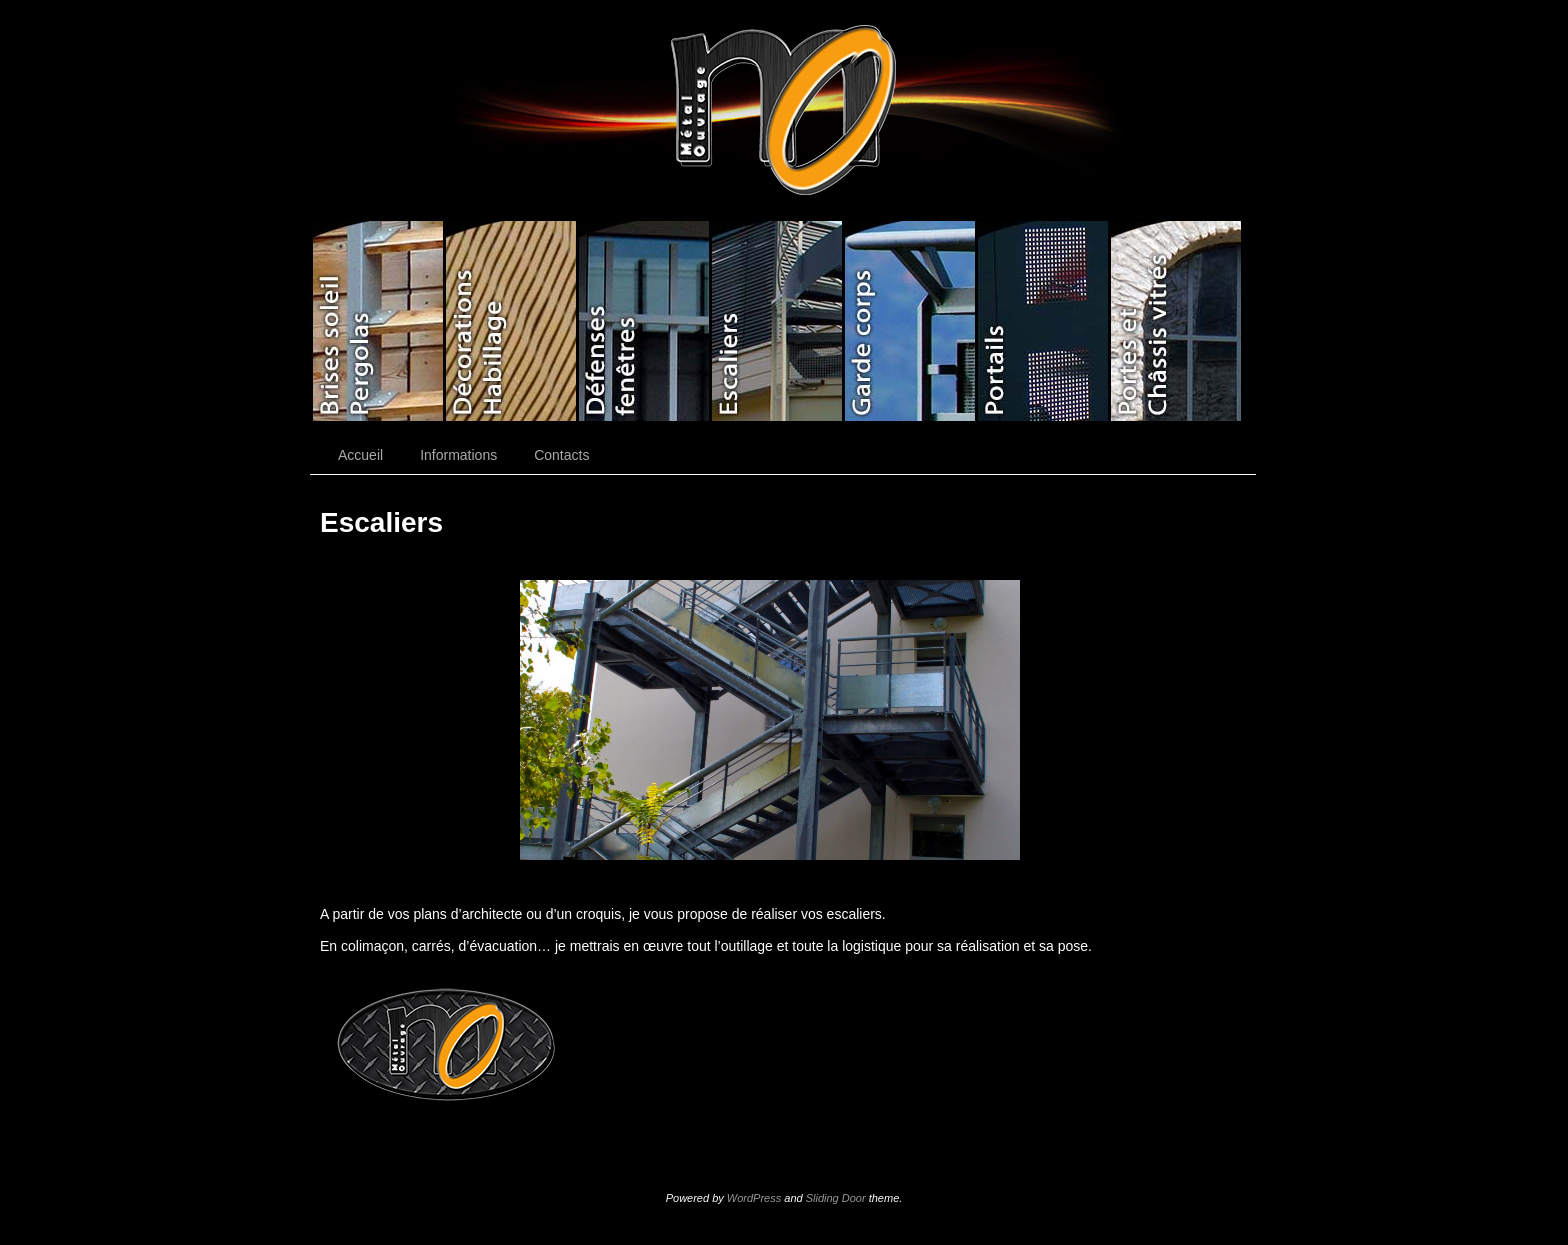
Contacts (561, 455)
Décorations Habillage (509, 321)
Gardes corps (908, 321)
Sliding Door (836, 1198)
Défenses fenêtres (642, 321)
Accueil (360, 455)
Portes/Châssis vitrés (1174, 321)
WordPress (754, 1198)
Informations (458, 455)
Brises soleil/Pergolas (376, 321)
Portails (1041, 321)
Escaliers (775, 321)
